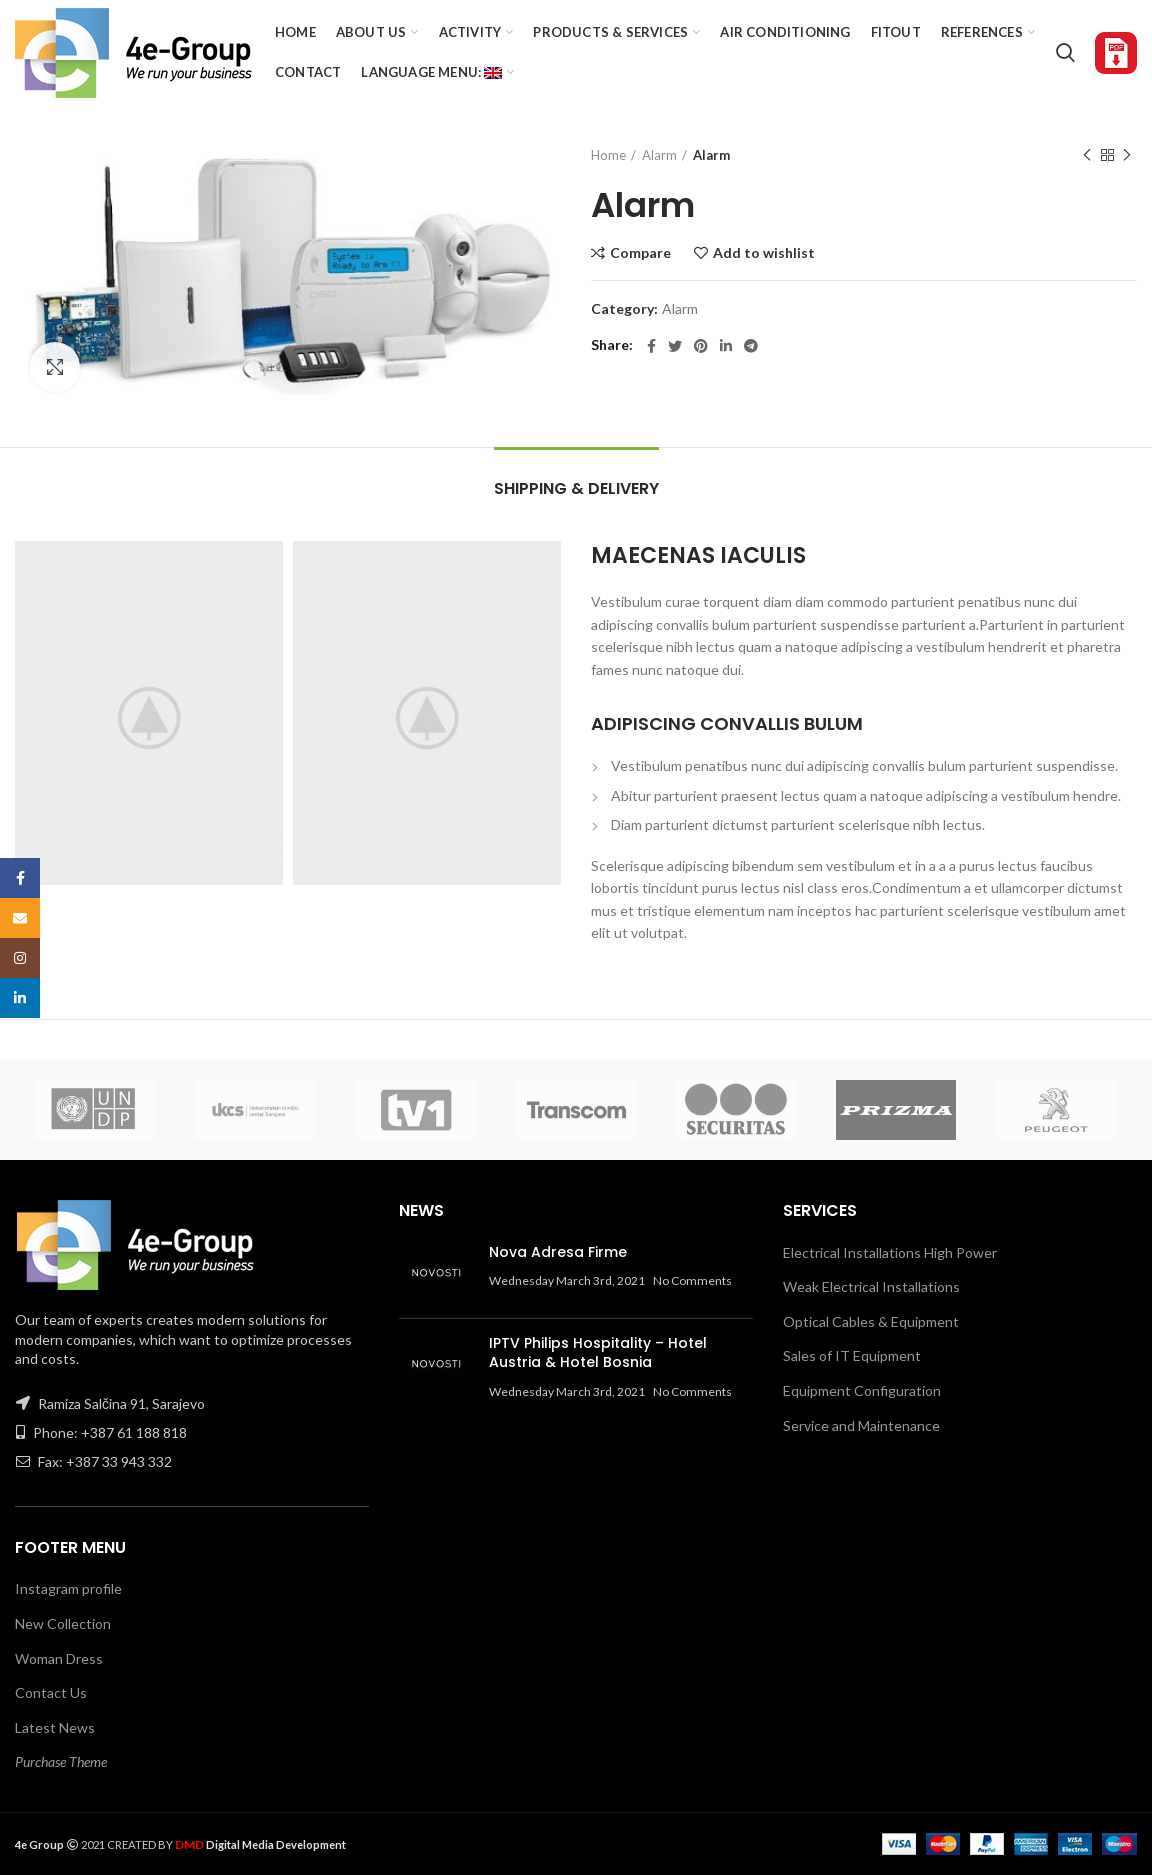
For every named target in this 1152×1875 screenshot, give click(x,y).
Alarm (659, 155)
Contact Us (51, 1692)
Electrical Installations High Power (890, 1252)
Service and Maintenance (861, 1425)
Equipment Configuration (862, 1390)
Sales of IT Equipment (852, 1355)
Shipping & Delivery (576, 488)
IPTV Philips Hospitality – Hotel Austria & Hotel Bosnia (598, 1353)
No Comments (692, 1280)
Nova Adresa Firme (558, 1252)
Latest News (55, 1727)
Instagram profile (68, 1588)
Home (608, 155)
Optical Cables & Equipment (871, 1321)
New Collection (63, 1623)
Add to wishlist (764, 253)
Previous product (1087, 155)
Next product (1127, 155)
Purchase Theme (61, 1761)
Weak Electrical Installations (871, 1286)
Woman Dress (59, 1658)
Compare (640, 253)
